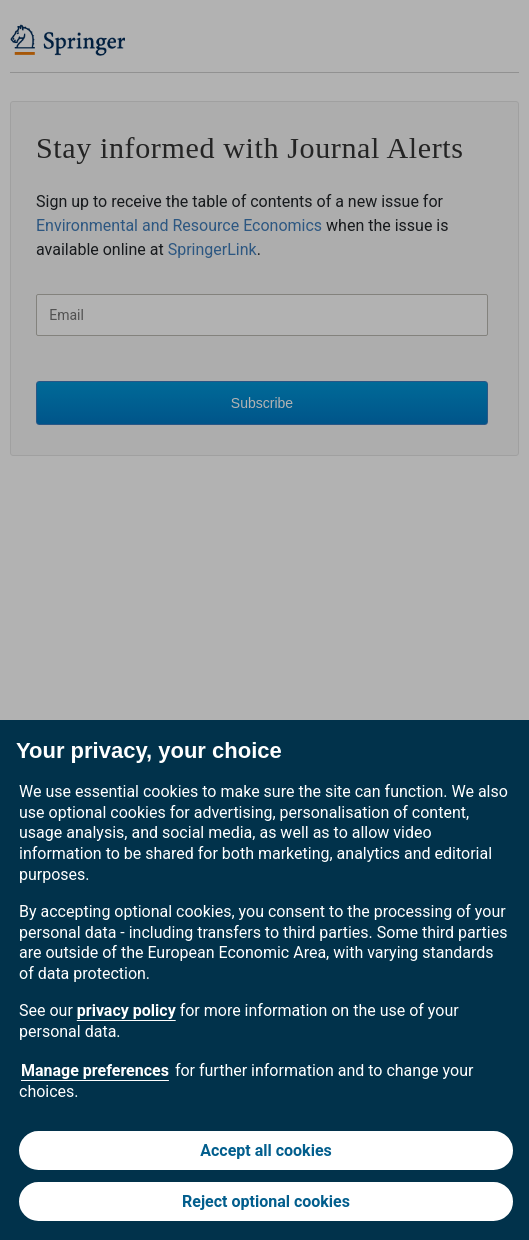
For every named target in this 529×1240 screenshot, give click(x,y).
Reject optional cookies (266, 1201)
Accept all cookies (266, 1150)
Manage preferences (95, 1070)
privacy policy (126, 1010)
